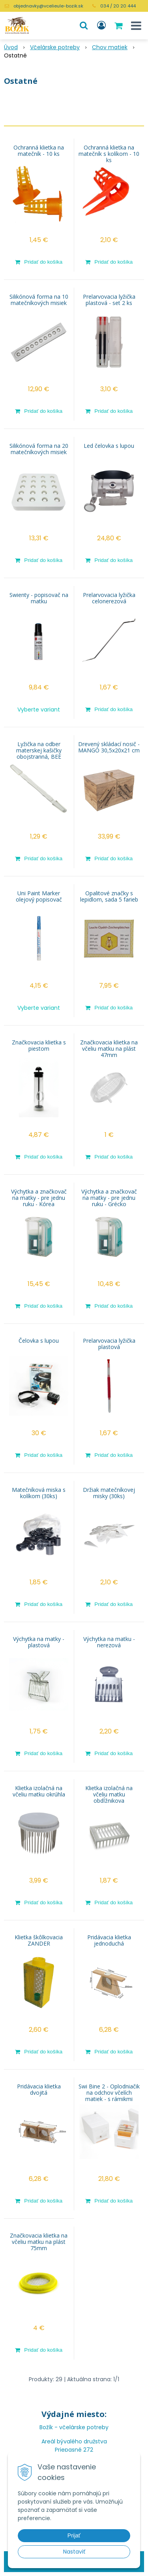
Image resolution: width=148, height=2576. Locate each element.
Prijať (74, 2535)
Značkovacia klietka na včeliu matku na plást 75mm (38, 2241)
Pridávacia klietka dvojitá (39, 2089)
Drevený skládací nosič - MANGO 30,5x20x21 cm (109, 747)
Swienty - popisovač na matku (38, 598)
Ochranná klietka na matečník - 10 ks (38, 150)
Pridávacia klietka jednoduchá (109, 1940)
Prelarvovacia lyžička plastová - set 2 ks (109, 300)
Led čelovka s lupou (109, 446)
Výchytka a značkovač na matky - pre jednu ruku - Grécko (109, 1197)
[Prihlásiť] (101, 25)
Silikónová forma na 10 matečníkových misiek (38, 300)
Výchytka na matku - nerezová (109, 1642)
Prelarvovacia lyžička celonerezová (109, 598)
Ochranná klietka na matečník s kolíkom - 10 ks (109, 153)
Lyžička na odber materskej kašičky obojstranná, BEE (39, 750)
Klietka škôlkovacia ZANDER (39, 1940)
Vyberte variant (38, 709)
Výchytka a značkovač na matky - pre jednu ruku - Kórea (39, 1197)
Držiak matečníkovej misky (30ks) (109, 1493)
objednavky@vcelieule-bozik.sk (48, 6)
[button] (84, 25)
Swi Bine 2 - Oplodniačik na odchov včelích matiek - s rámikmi (109, 2092)
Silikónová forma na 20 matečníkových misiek (38, 449)
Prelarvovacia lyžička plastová (109, 1344)
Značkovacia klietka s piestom (39, 1045)
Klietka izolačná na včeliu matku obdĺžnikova (109, 1794)
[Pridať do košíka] (39, 262)
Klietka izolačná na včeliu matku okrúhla (39, 1791)
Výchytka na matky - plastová (38, 1642)
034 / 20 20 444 (118, 6)
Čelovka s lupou (39, 1341)
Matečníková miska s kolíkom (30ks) (39, 1493)
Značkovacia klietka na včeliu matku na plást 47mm (109, 1048)
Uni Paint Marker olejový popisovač (39, 896)
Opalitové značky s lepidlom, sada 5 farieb (109, 896)
